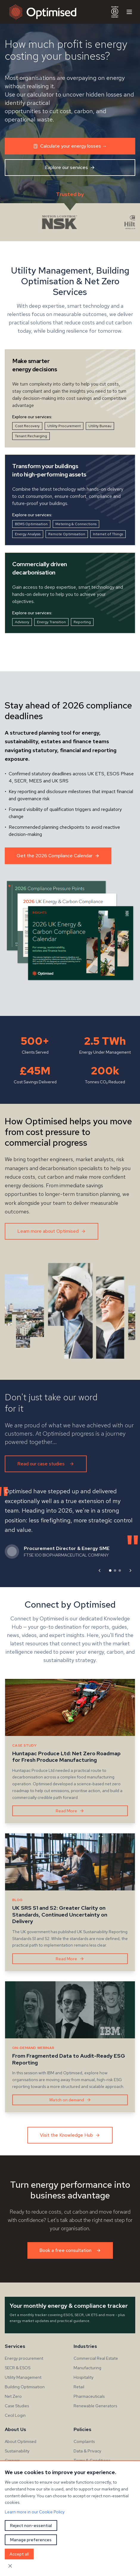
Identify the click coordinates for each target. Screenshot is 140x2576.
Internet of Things (108, 534)
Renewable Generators (95, 2405)
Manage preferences (31, 2539)
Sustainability (17, 2451)
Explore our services (70, 167)
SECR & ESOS (17, 2367)
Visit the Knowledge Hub (70, 2135)
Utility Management (23, 2377)
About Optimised (20, 2441)
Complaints (84, 2441)
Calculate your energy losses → (70, 146)
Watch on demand (70, 2100)
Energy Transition (51, 622)
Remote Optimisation (66, 534)
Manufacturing (87, 2367)
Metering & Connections (76, 524)
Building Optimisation (25, 2386)
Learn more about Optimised (51, 1231)
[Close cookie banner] (10, 2566)
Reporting (82, 622)
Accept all (19, 2554)
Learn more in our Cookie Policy (35, 2512)
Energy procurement (24, 2358)
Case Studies (17, 2405)
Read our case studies (45, 1464)
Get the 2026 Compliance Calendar (58, 856)
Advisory (22, 622)
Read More (70, 1810)
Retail (79, 2386)
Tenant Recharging (31, 436)
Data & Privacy (87, 2451)
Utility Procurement (64, 426)
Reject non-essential (31, 2525)
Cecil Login (15, 2415)
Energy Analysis (28, 534)
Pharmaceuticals (89, 2396)
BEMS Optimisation (31, 524)
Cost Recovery (27, 426)
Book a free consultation (70, 2250)
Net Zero (13, 2396)
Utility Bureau (99, 426)
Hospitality (84, 2377)
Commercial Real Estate (96, 2358)
